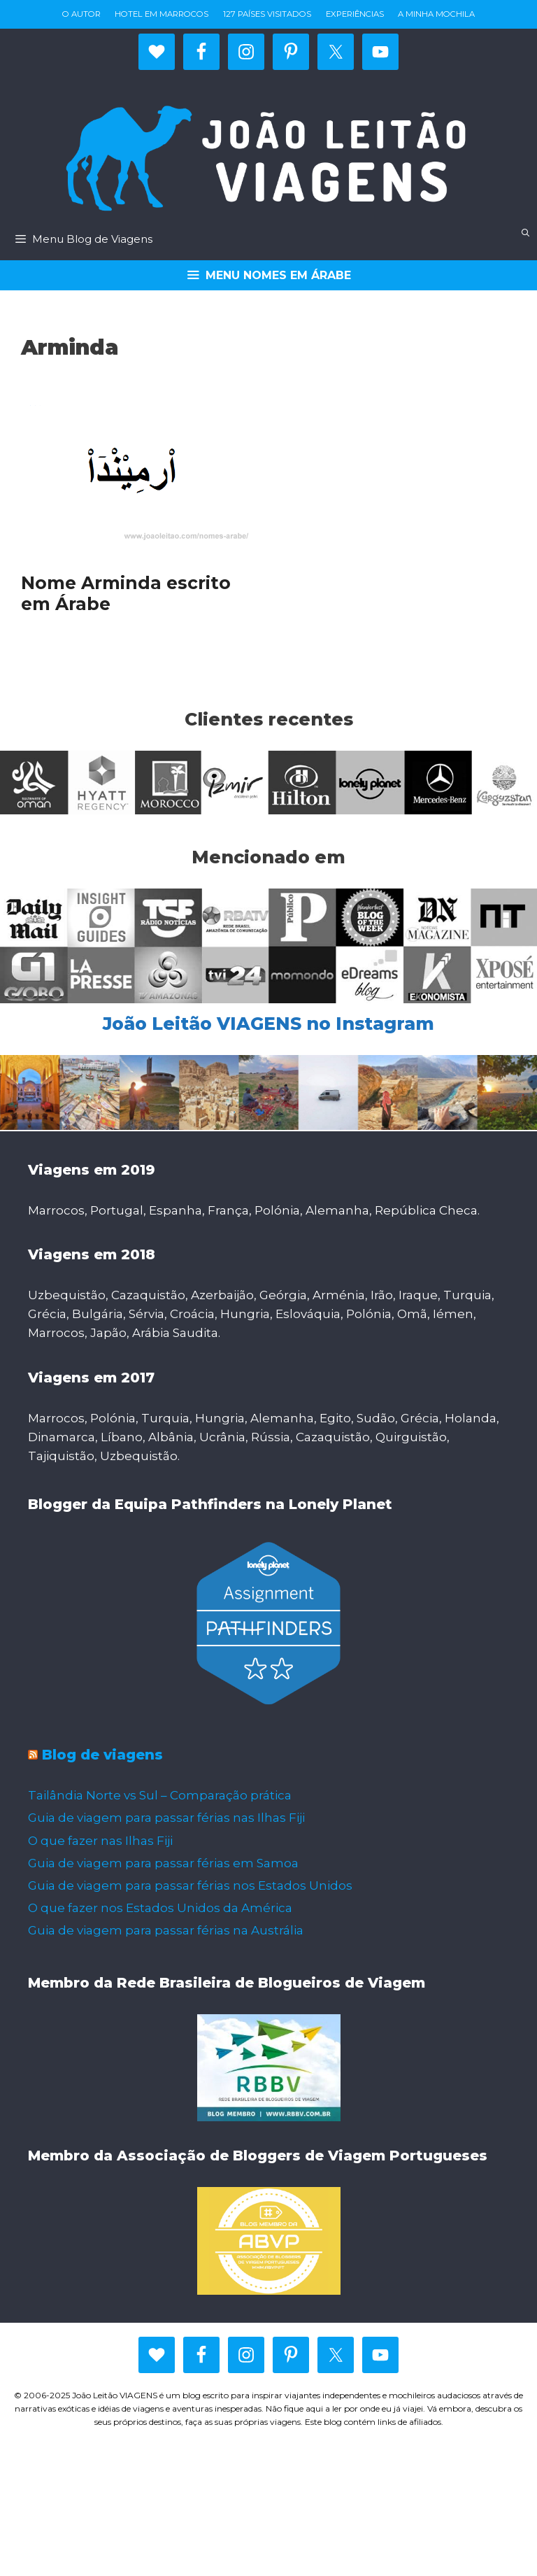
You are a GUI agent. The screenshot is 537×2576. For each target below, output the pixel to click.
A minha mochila (436, 14)
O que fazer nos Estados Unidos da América (160, 1908)
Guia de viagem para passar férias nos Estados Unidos (190, 1885)
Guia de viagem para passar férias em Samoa (163, 1863)
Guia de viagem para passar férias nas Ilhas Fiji (166, 1818)
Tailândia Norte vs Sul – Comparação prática (160, 1795)
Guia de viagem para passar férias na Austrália (165, 1930)
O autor (81, 14)
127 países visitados (267, 14)
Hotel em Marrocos (161, 14)
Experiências (355, 14)
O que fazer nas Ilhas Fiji (100, 1841)
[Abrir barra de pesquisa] (526, 233)
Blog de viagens (102, 1754)
